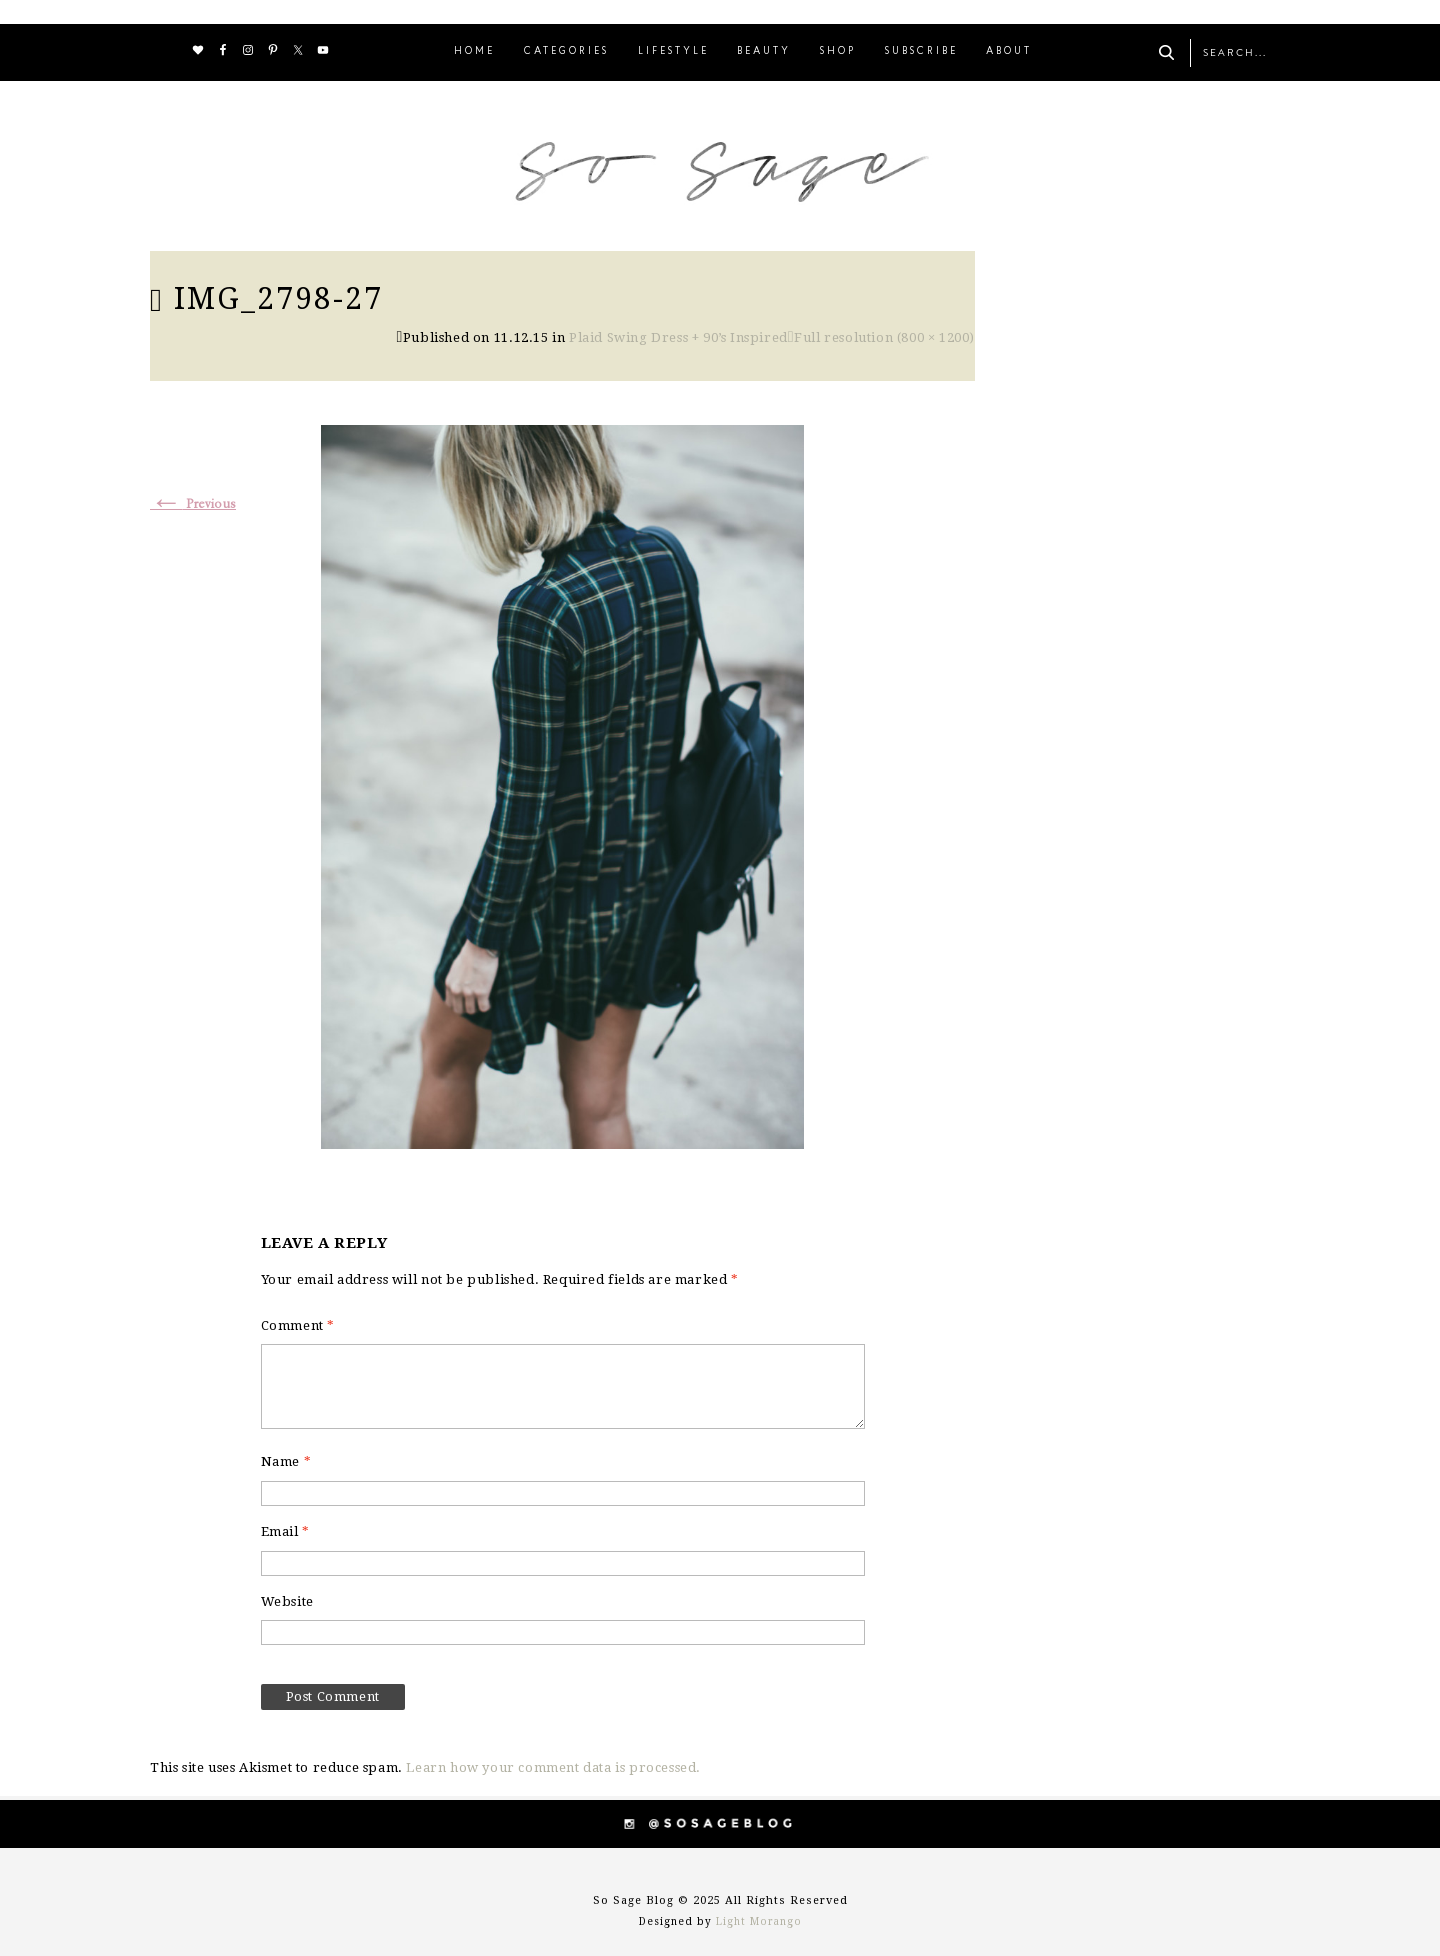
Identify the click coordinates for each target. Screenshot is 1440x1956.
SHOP (838, 51)
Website (287, 1601)
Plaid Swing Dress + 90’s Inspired (678, 337)
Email (285, 1531)
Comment (298, 1325)
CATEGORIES (566, 51)
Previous (193, 504)
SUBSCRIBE (921, 51)
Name (286, 1461)
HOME (474, 51)
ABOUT (1009, 51)
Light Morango (759, 1921)
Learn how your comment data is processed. (553, 1767)
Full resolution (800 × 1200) (884, 337)
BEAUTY (764, 51)
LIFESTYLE (673, 51)
